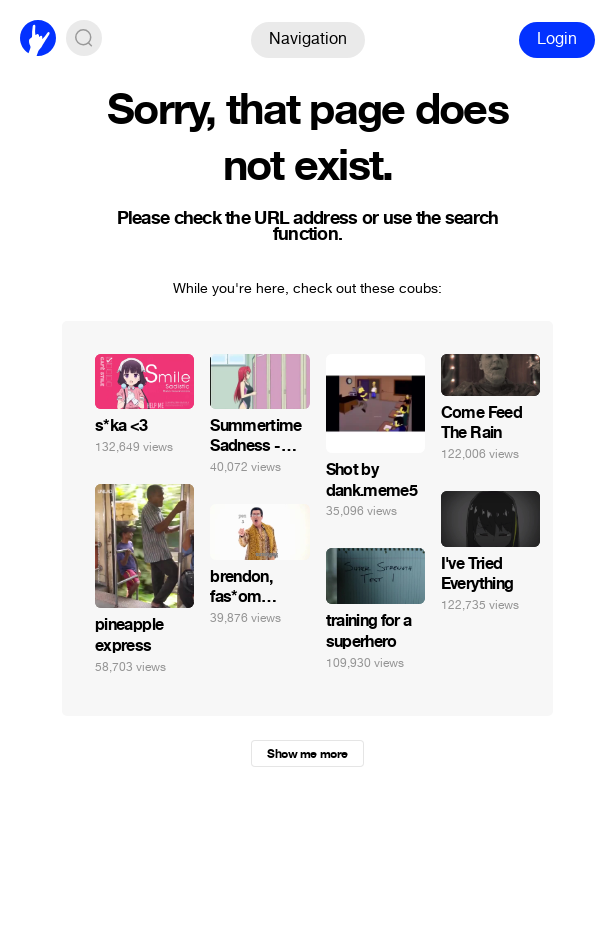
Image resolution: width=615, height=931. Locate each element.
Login (557, 38)
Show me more (307, 754)
